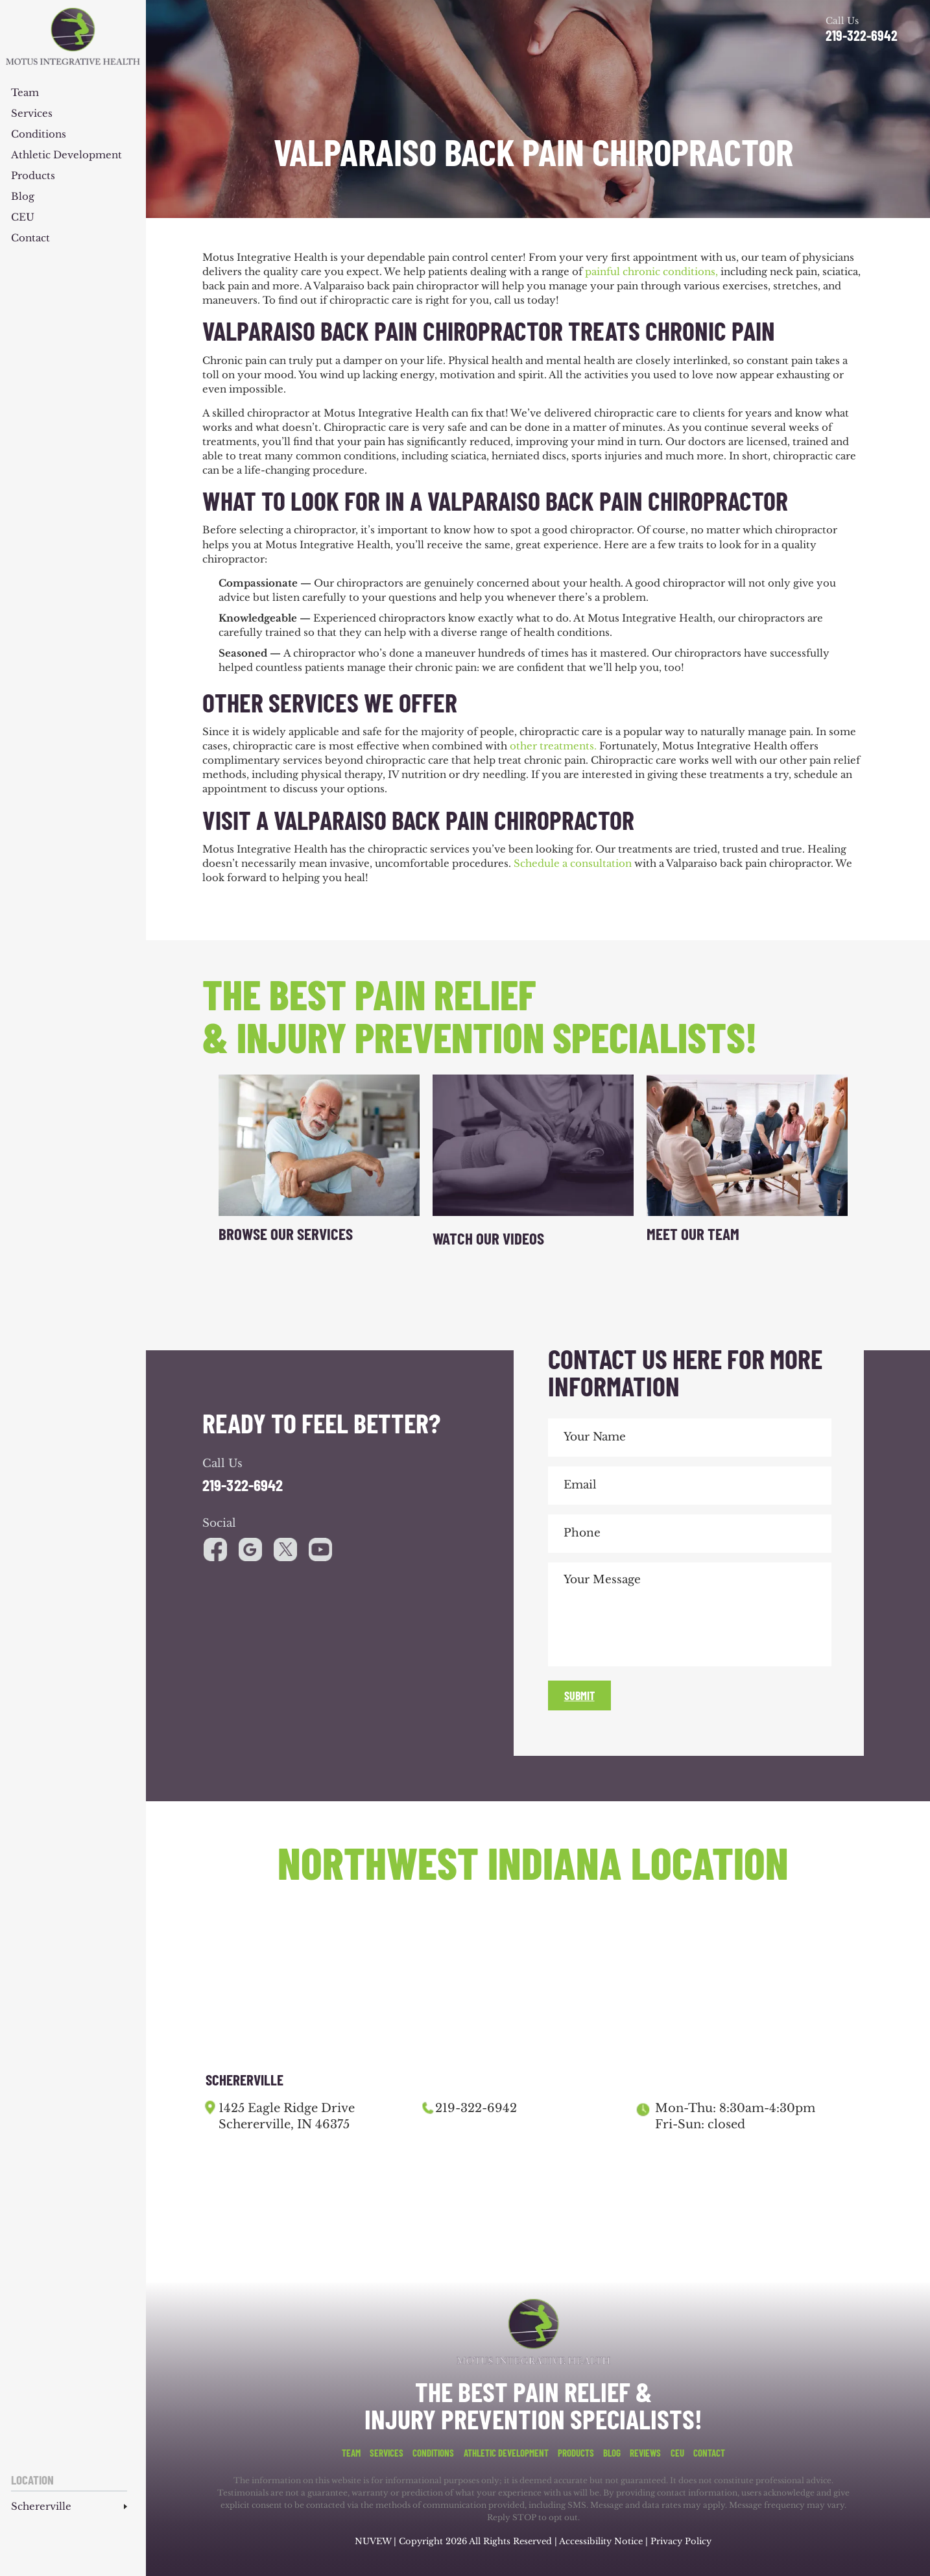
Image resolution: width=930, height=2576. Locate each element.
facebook (215, 1549)
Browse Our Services (286, 1233)
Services (32, 113)
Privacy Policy (680, 2541)
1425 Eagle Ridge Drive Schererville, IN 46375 (287, 2116)
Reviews (645, 2453)
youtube (285, 1549)
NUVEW (373, 2541)
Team (25, 93)
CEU (22, 217)
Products (33, 176)
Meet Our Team (693, 1233)
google (250, 1549)
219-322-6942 (862, 35)
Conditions (38, 134)
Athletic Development (66, 155)
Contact (30, 238)
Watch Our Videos (488, 1238)
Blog (22, 196)
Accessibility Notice (602, 2541)
